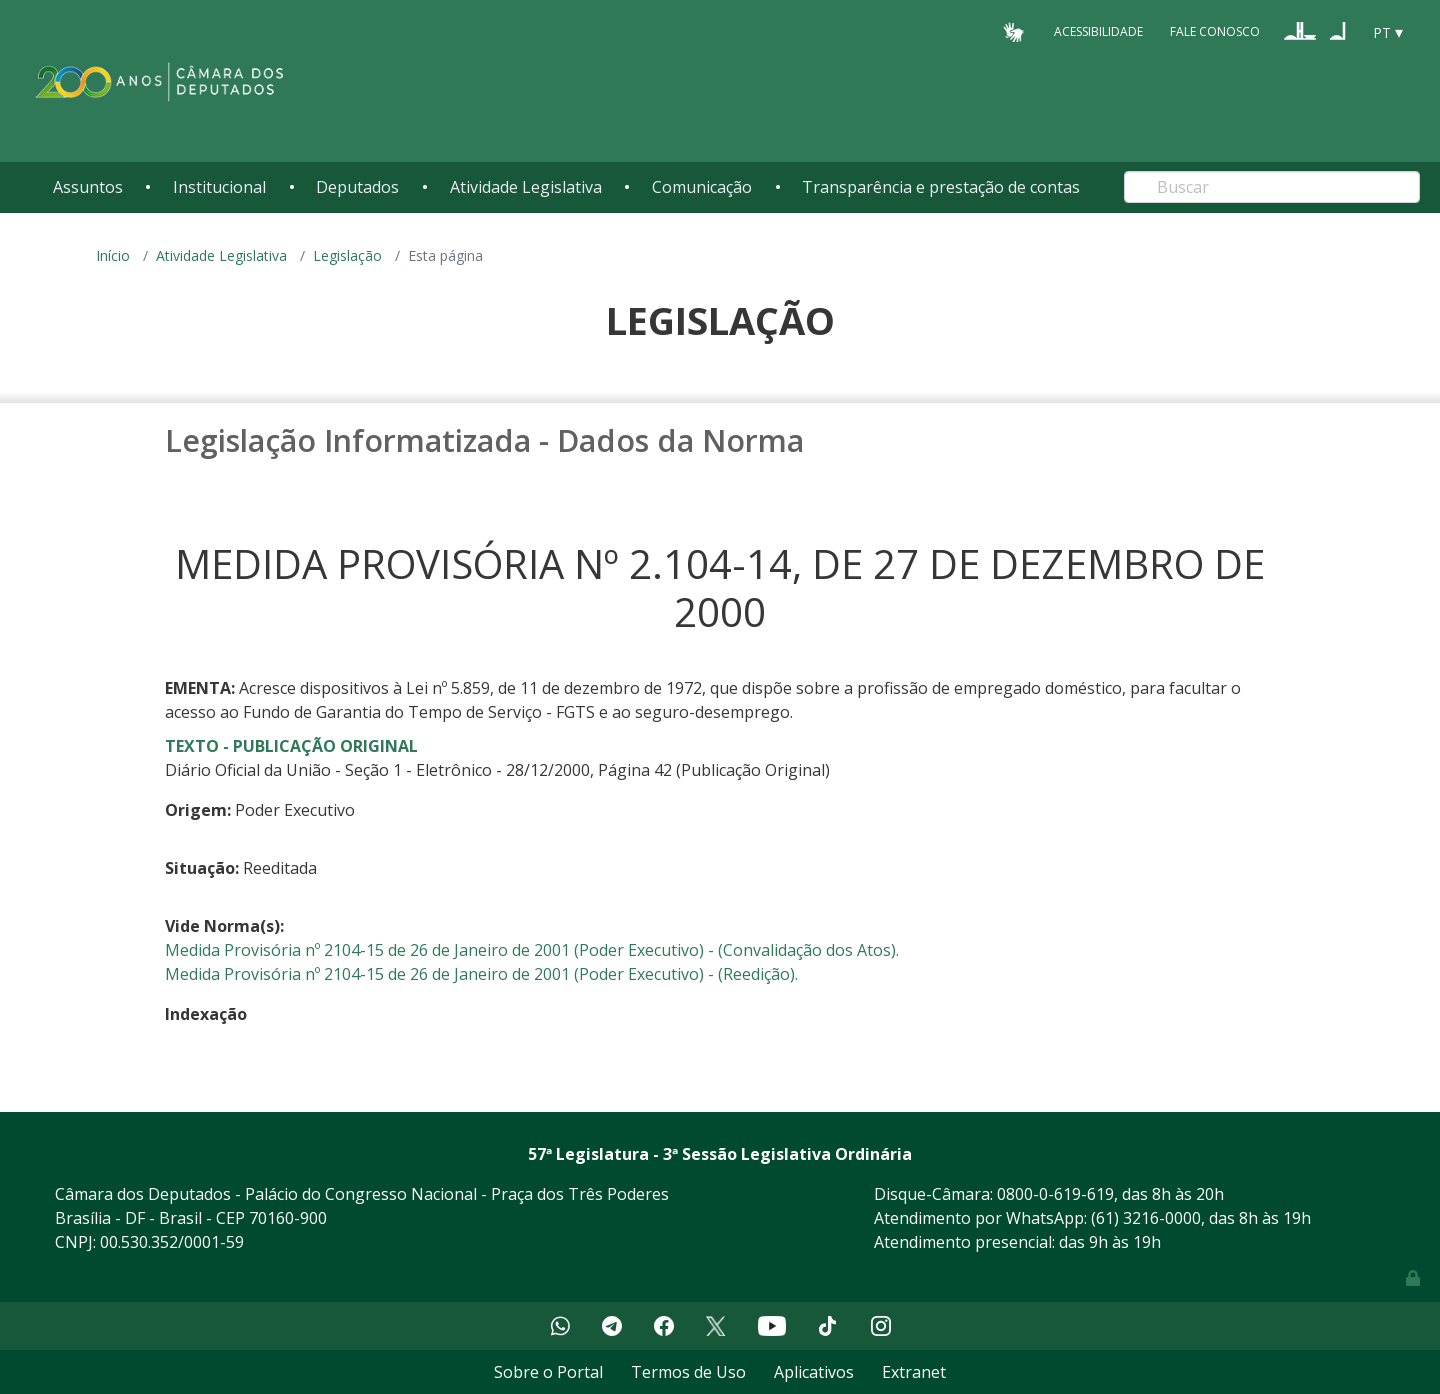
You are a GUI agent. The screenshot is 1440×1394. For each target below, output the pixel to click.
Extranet (914, 1372)
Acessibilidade (1098, 31)
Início (113, 255)
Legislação (347, 255)
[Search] (1272, 187)
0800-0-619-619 (1055, 1194)
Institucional (219, 187)
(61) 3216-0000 (1146, 1218)
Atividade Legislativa (526, 187)
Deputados (357, 187)
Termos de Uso (688, 1372)
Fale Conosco (1215, 31)
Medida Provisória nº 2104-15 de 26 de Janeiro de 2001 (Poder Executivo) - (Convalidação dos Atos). (532, 950)
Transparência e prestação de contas (941, 187)
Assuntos (88, 187)
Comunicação (702, 187)
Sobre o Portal (548, 1372)
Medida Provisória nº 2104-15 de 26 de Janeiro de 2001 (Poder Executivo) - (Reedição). (481, 974)
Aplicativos (814, 1372)
